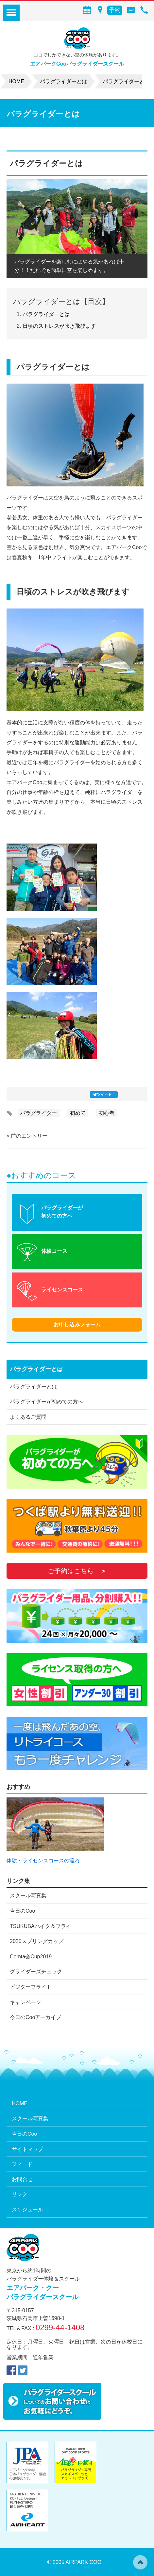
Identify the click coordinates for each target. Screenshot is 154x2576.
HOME (19, 2103)
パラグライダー (38, 1113)
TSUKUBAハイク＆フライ (40, 1926)
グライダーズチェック (36, 1971)
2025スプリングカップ (36, 1941)
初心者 (106, 1113)
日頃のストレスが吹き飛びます (59, 326)
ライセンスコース (62, 1289)
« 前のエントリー (27, 1136)
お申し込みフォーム (77, 1324)
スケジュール (27, 2209)
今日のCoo (22, 1911)
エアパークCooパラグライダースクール (77, 64)
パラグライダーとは (46, 314)
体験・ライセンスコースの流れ (43, 1860)
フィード (22, 2164)
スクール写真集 (28, 1895)
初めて (78, 1113)
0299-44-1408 (60, 2327)
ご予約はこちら (71, 1570)
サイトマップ (27, 2149)
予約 (115, 10)
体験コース (54, 1251)
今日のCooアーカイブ (35, 2017)
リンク (19, 2194)
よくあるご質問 (28, 1417)
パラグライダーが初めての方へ (62, 1212)
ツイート (104, 1094)
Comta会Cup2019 (31, 1956)
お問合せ (22, 2179)
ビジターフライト (31, 1987)
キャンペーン (25, 2002)
